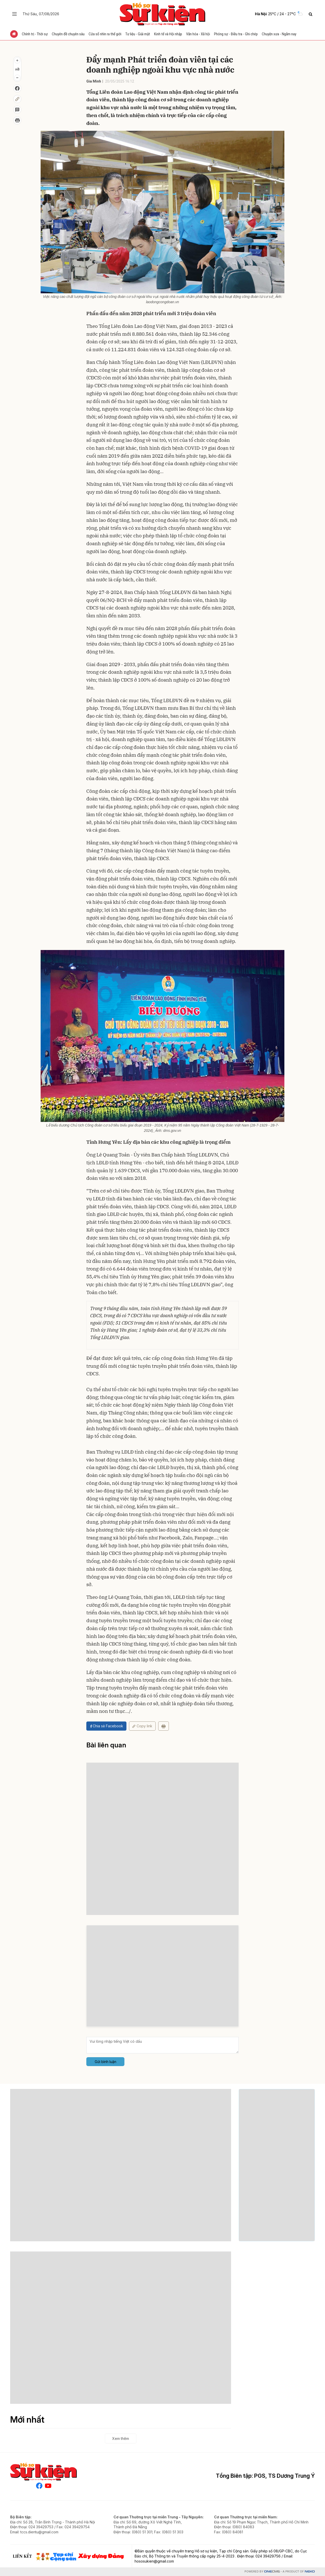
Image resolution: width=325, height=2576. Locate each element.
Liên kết (22, 2556)
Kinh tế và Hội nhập (168, 34)
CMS (272, 2571)
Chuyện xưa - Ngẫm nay (279, 34)
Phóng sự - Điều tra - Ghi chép (236, 34)
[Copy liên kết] (17, 99)
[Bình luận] (17, 110)
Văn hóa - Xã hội (198, 34)
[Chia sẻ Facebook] (17, 88)
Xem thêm (120, 2438)
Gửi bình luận (105, 2061)
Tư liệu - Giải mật (137, 34)
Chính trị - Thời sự (35, 34)
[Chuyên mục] (14, 14)
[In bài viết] (17, 120)
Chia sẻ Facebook (106, 1726)
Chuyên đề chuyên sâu (68, 34)
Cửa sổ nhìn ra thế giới (105, 34)
